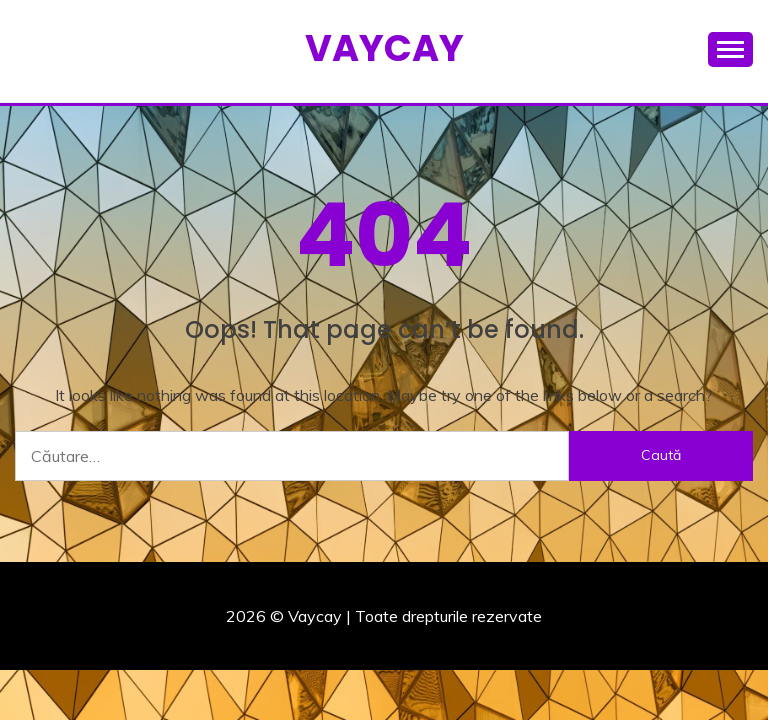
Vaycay (384, 48)
